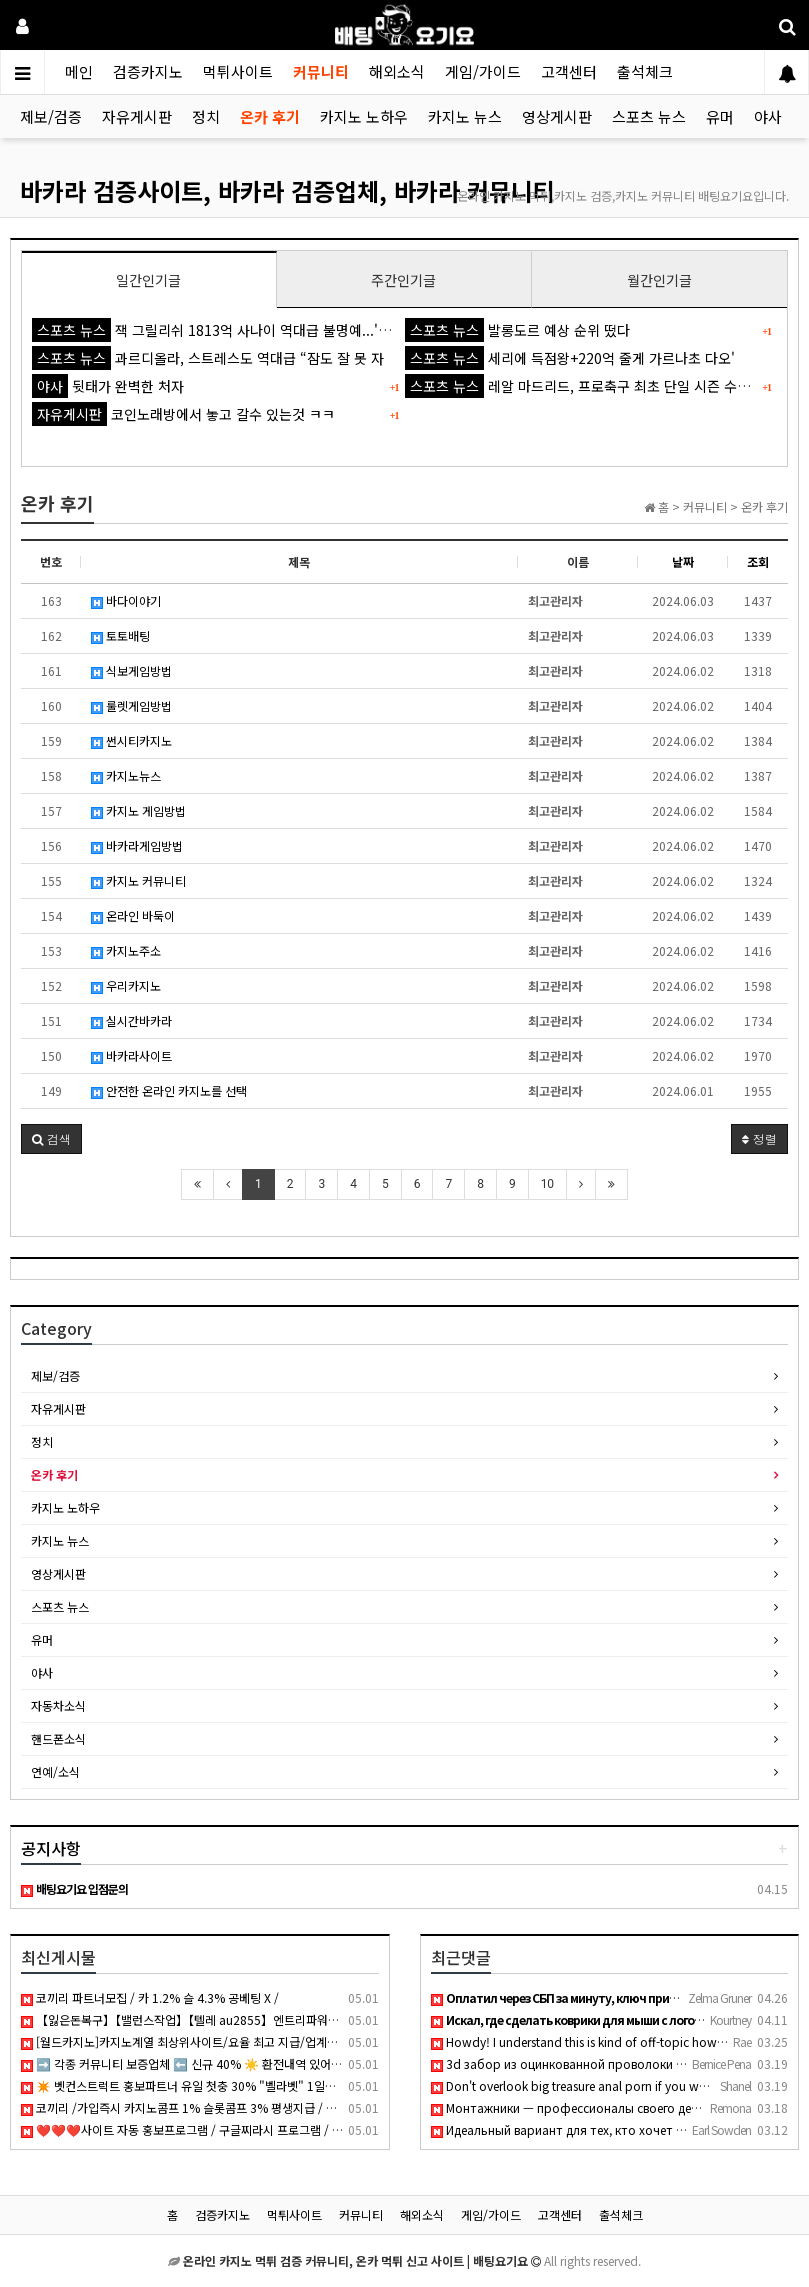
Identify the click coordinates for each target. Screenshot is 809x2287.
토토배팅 (120, 635)
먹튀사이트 (238, 71)
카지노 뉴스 (465, 116)
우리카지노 (126, 985)
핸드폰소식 (58, 1738)
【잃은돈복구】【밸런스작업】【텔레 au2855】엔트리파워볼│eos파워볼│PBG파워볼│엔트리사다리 (286, 2019)
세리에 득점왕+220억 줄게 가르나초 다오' (570, 358)
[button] (51, 1139)
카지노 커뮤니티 (138, 880)
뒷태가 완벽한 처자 (108, 386)
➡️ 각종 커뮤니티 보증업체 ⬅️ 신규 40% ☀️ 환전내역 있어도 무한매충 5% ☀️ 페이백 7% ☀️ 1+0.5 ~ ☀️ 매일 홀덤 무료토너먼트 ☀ (360, 2063)
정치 (206, 116)
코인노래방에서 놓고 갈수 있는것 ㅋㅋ (183, 414)
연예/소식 (55, 1771)
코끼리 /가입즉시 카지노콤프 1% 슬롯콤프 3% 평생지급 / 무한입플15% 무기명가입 (237, 2107)
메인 (79, 71)
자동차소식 (58, 1705)
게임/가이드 (483, 71)
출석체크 (645, 71)
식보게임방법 (131, 670)
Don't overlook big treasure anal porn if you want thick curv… (607, 2085)
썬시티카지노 (131, 740)
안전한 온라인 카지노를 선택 (169, 1090)
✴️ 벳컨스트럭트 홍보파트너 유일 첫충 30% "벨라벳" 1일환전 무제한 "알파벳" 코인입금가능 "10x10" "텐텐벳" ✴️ (318, 2085)
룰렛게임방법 (131, 705)
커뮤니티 (321, 71)
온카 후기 (270, 116)
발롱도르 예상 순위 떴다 (517, 330)
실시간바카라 (131, 1020)
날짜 (683, 561)
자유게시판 (137, 116)
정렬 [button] (759, 1138)
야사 (768, 116)
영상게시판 (557, 116)
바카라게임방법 (137, 845)
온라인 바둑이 (133, 915)
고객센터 (569, 71)
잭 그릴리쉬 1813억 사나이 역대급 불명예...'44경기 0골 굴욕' (255, 330)
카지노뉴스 (126, 775)
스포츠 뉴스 (649, 116)
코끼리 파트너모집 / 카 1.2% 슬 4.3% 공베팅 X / (150, 1997)
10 (548, 1184)
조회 (758, 561)
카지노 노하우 (364, 116)
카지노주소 (126, 950)
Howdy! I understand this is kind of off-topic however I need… (608, 2041)
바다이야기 (126, 600)
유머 (720, 116)
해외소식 (397, 71)
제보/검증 (51, 116)
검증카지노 (148, 71)
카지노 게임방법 (138, 810)
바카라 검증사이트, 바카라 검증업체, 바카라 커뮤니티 (287, 190)
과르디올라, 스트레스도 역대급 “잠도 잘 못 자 (208, 358)
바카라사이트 (131, 1055)
